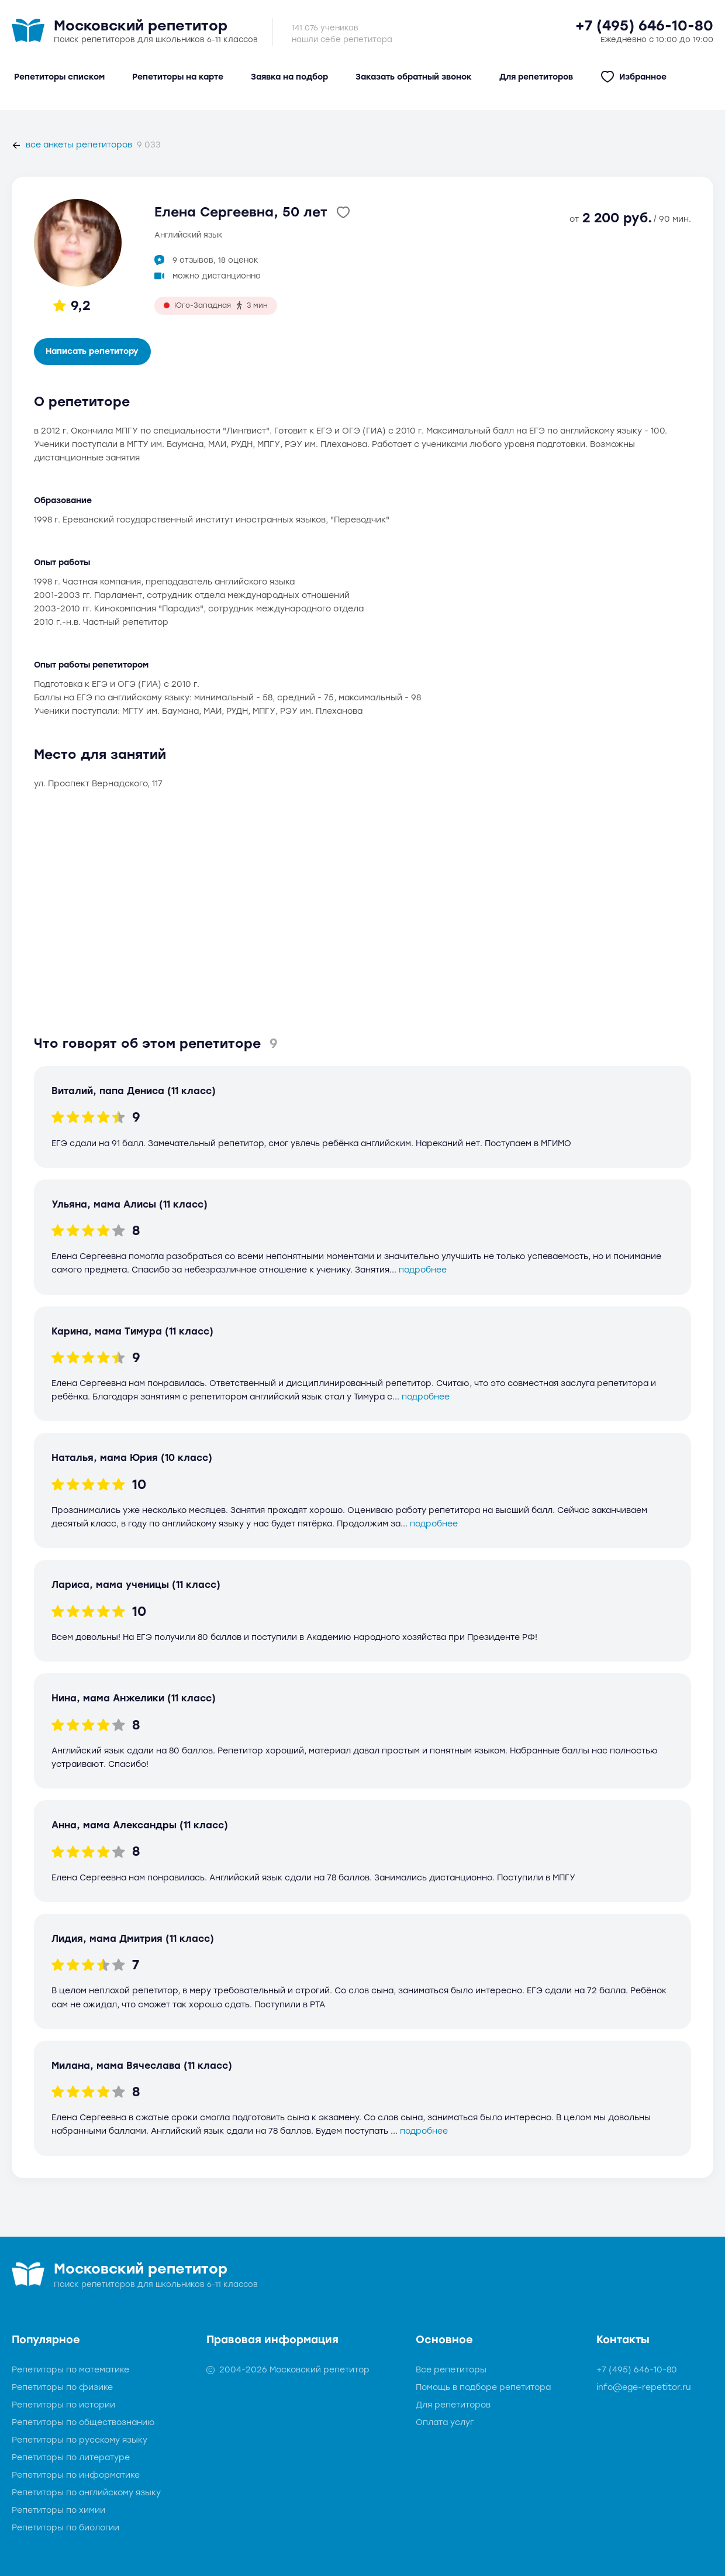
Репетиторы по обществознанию (83, 2422)
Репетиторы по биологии (65, 2528)
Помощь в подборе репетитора (483, 2387)
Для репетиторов (453, 2405)
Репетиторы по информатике (76, 2475)
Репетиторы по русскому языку (79, 2440)
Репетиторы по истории (63, 2405)
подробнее (423, 1270)
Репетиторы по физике (62, 2387)
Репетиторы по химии (58, 2510)
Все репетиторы (451, 2370)
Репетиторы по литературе (71, 2457)
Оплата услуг (445, 2422)
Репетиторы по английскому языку (86, 2493)
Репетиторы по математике (70, 2370)
